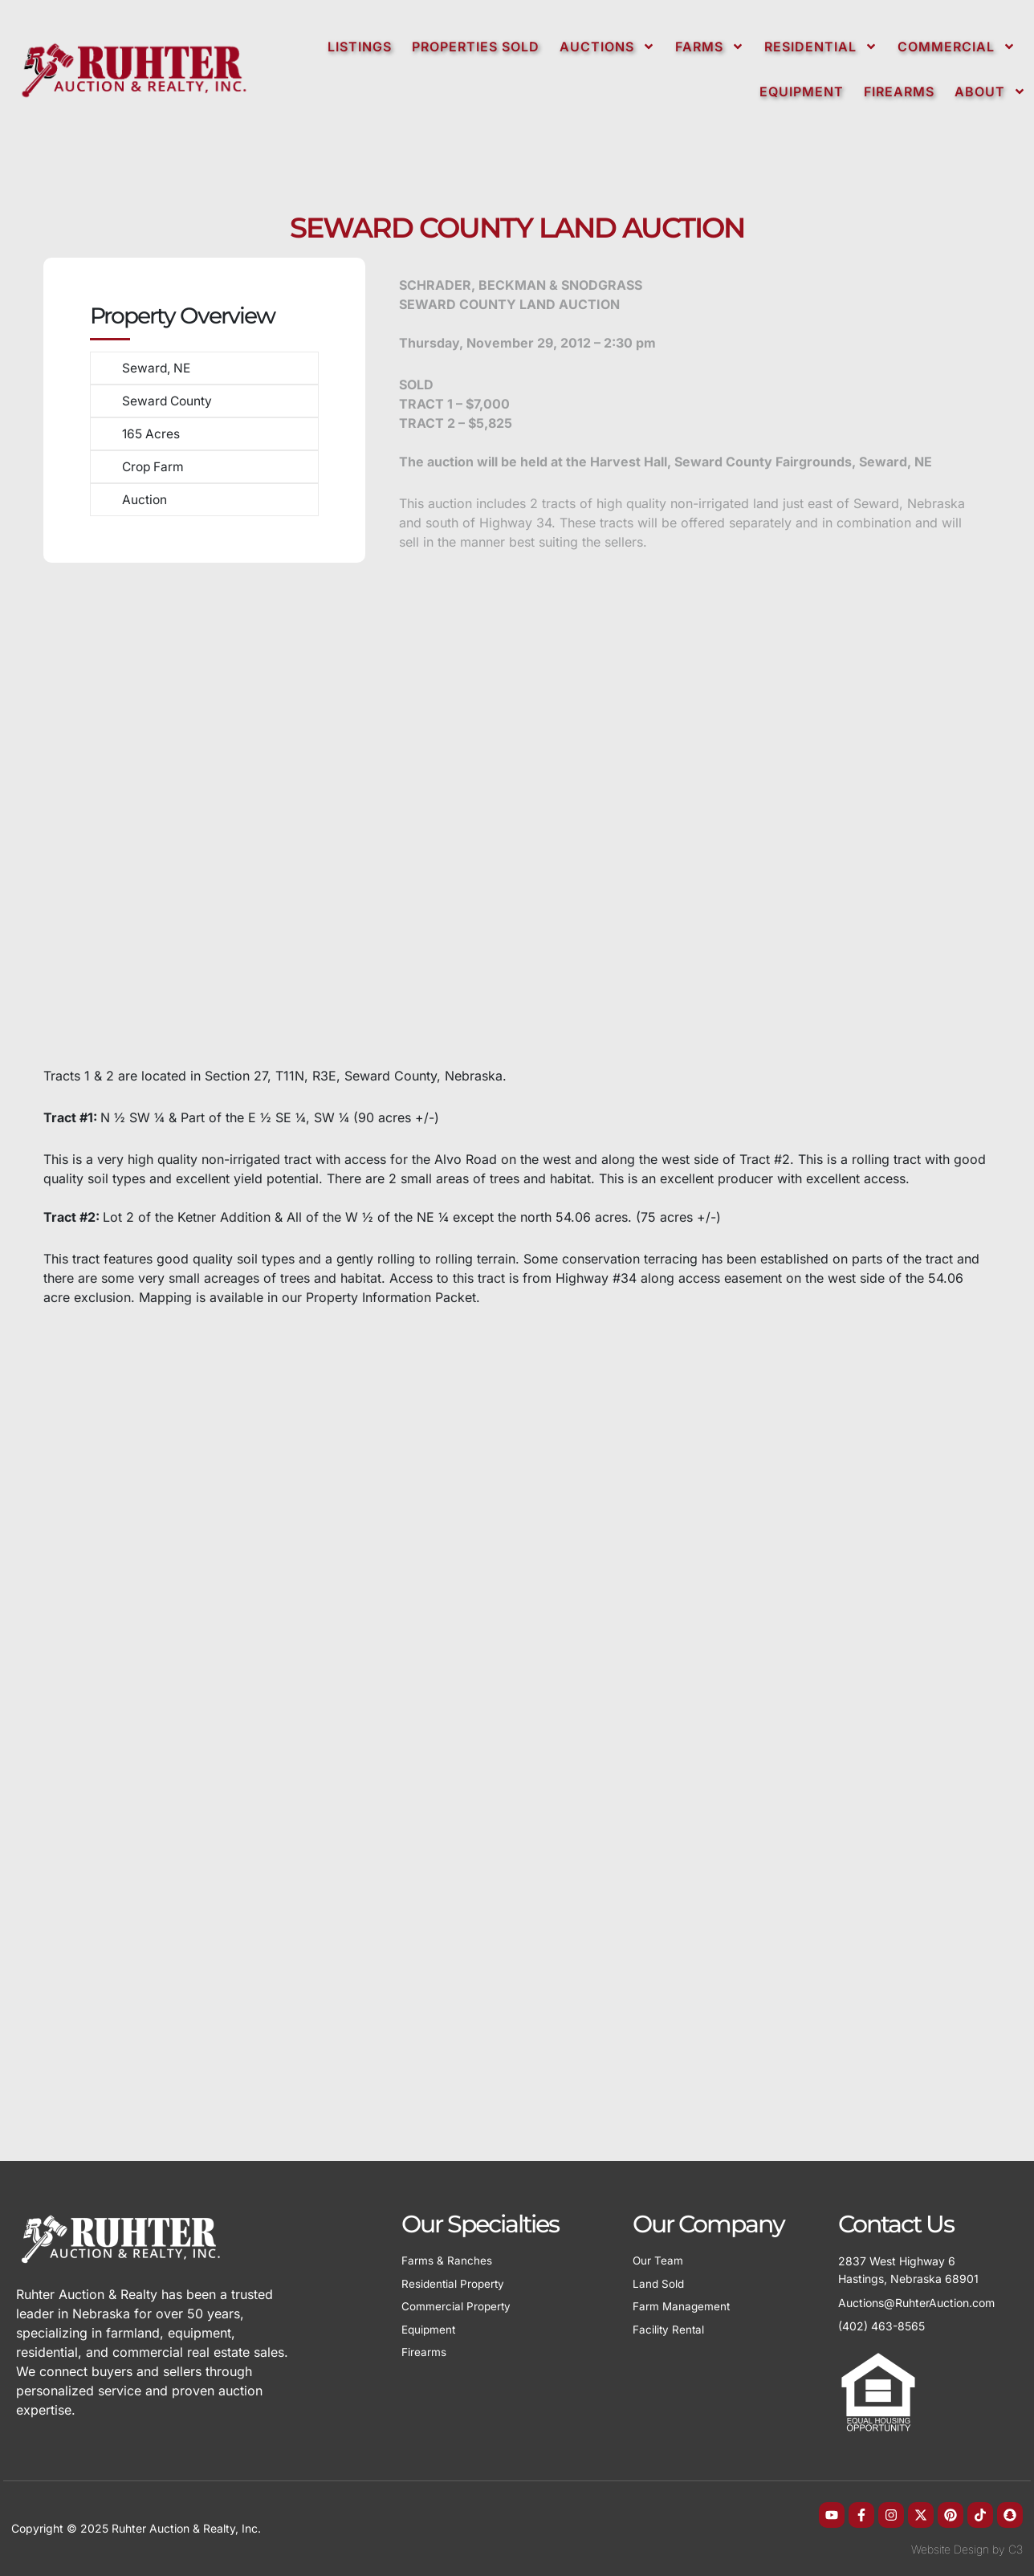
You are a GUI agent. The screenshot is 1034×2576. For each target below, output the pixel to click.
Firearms (899, 91)
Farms (709, 46)
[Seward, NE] (98, 365)
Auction (141, 492)
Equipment (801, 91)
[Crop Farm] (98, 459)
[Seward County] (98, 397)
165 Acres (148, 429)
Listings (360, 47)
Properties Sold (475, 47)
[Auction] (98, 490)
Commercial (957, 46)
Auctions (607, 46)
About (990, 91)
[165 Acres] (98, 428)
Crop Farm (150, 461)
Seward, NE (153, 367)
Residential (820, 46)
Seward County (164, 398)
